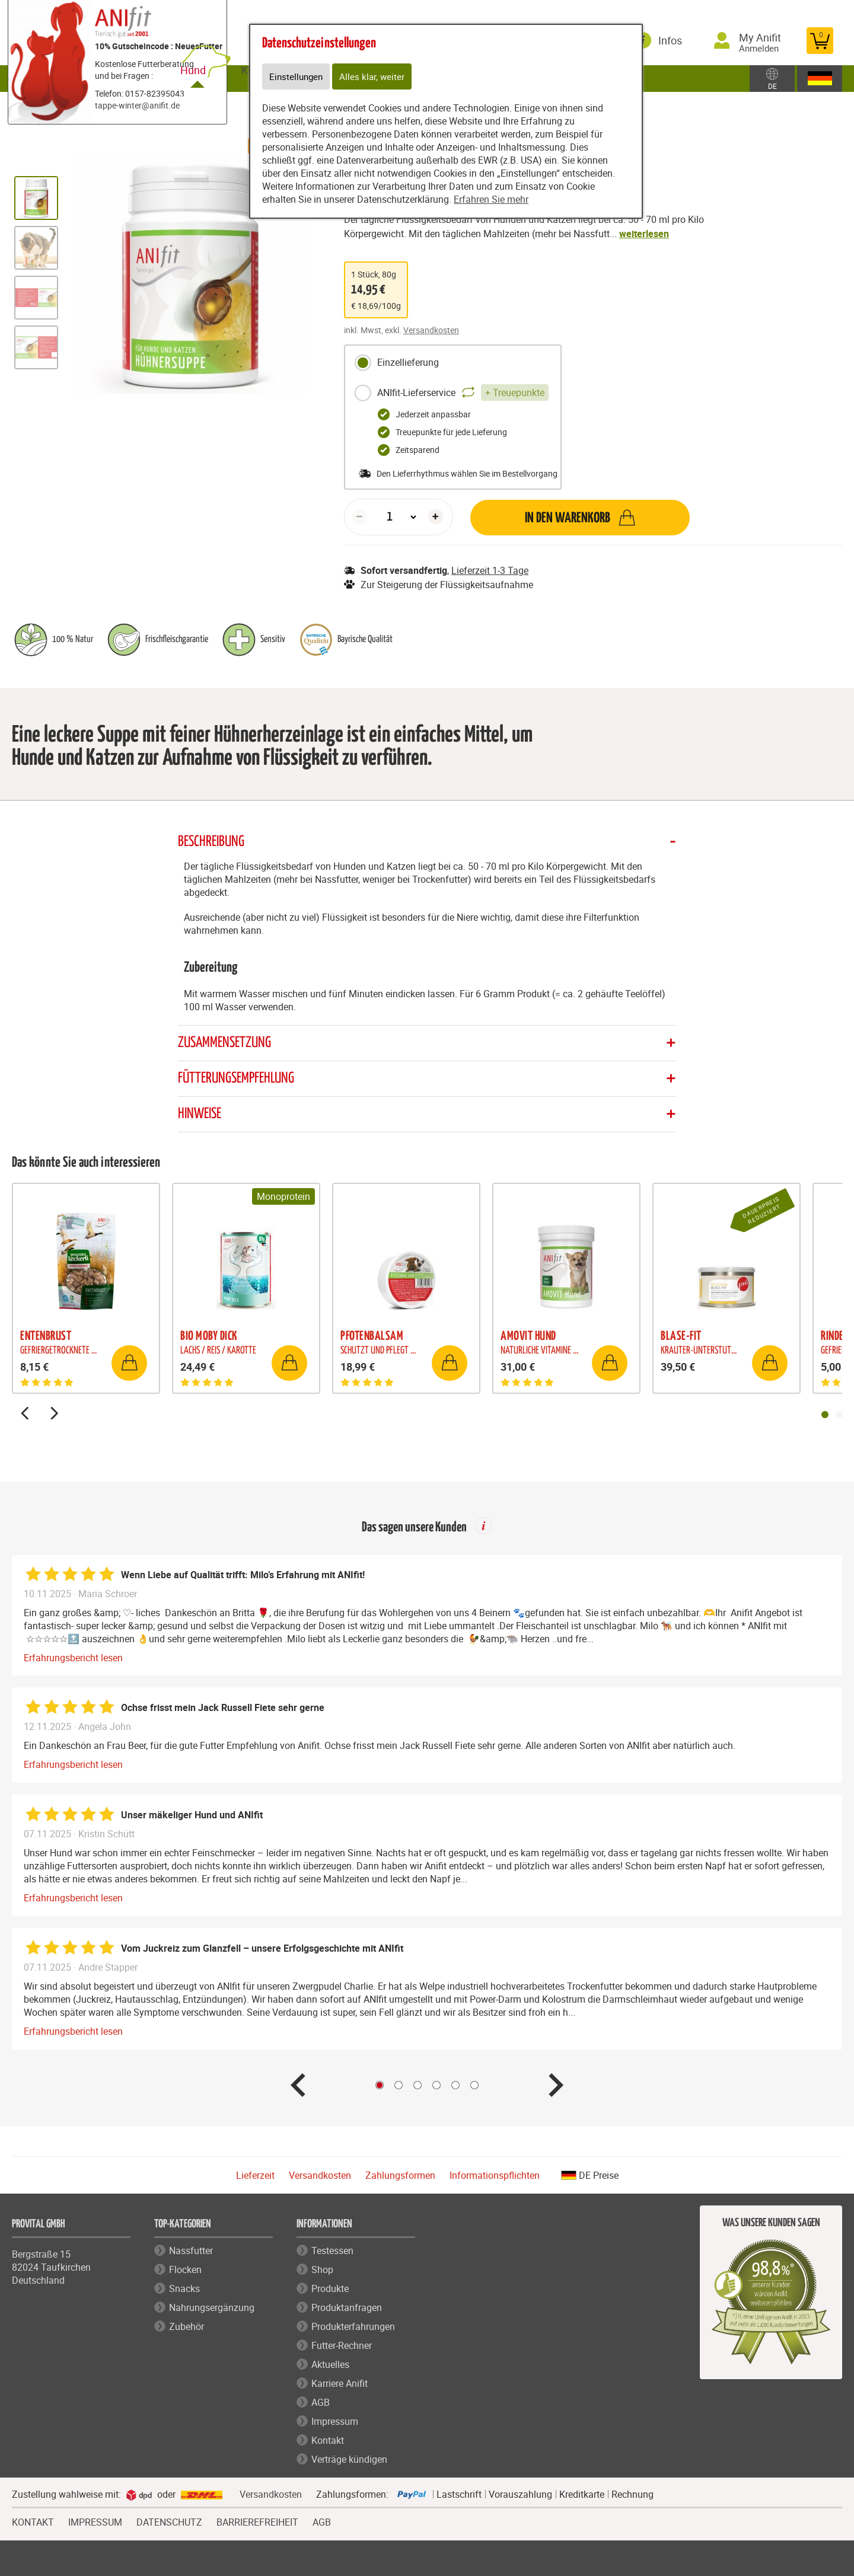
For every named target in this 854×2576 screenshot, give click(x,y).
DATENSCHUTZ (169, 2522)
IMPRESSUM (95, 2522)
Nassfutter (191, 2251)
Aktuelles (330, 2365)
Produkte (330, 2289)
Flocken (185, 2270)
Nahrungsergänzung (211, 2308)
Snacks (184, 2289)
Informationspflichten (495, 2176)
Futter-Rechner (341, 2346)
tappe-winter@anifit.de (137, 105)
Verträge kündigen (349, 2460)
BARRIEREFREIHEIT (257, 2522)
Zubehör (186, 2327)
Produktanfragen (346, 2308)
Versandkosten (431, 330)
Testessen (332, 2251)
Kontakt (327, 2441)
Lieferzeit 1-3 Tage (489, 570)
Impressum (334, 2422)
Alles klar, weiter (375, 77)
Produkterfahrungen (353, 2327)
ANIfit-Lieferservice (451, 393)
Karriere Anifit (339, 2384)
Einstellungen (297, 77)
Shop (322, 2270)
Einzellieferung (396, 363)
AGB (320, 2403)
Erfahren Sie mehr (491, 200)
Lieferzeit (255, 2176)
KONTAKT (33, 2522)
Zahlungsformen (400, 2176)
